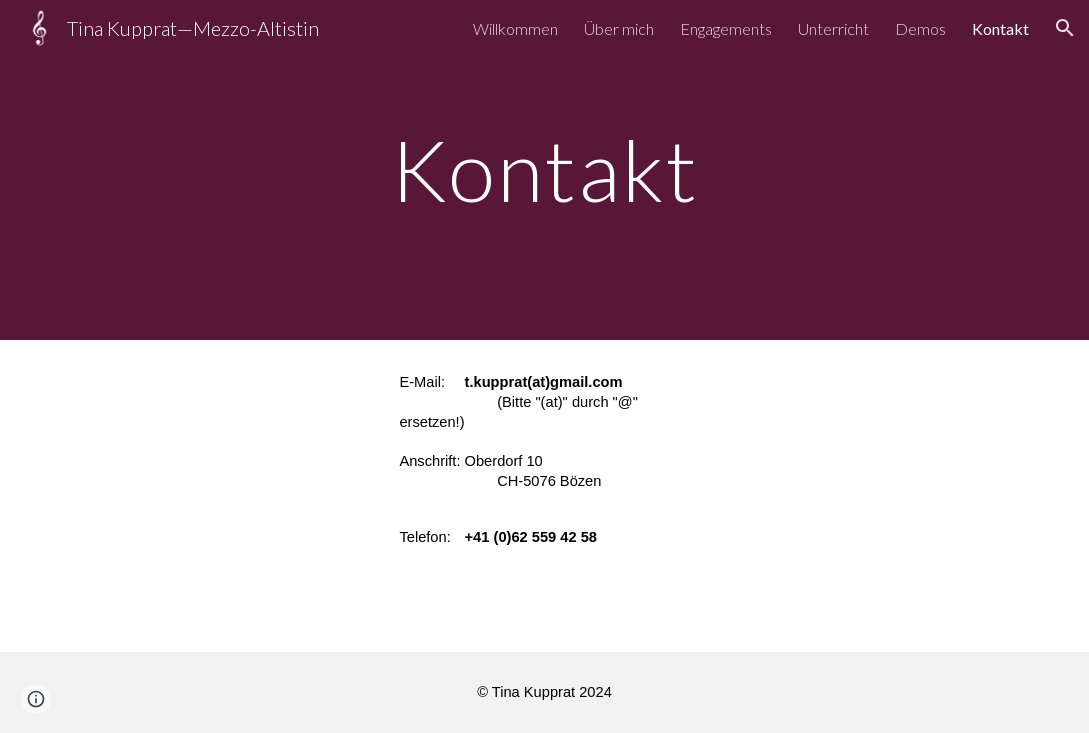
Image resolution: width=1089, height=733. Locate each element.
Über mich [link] (619, 28)
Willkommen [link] (515, 28)
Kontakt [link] (1000, 28)
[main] (544, 169)
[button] (1065, 28)
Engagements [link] (726, 28)
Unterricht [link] (833, 28)
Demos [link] (920, 28)
